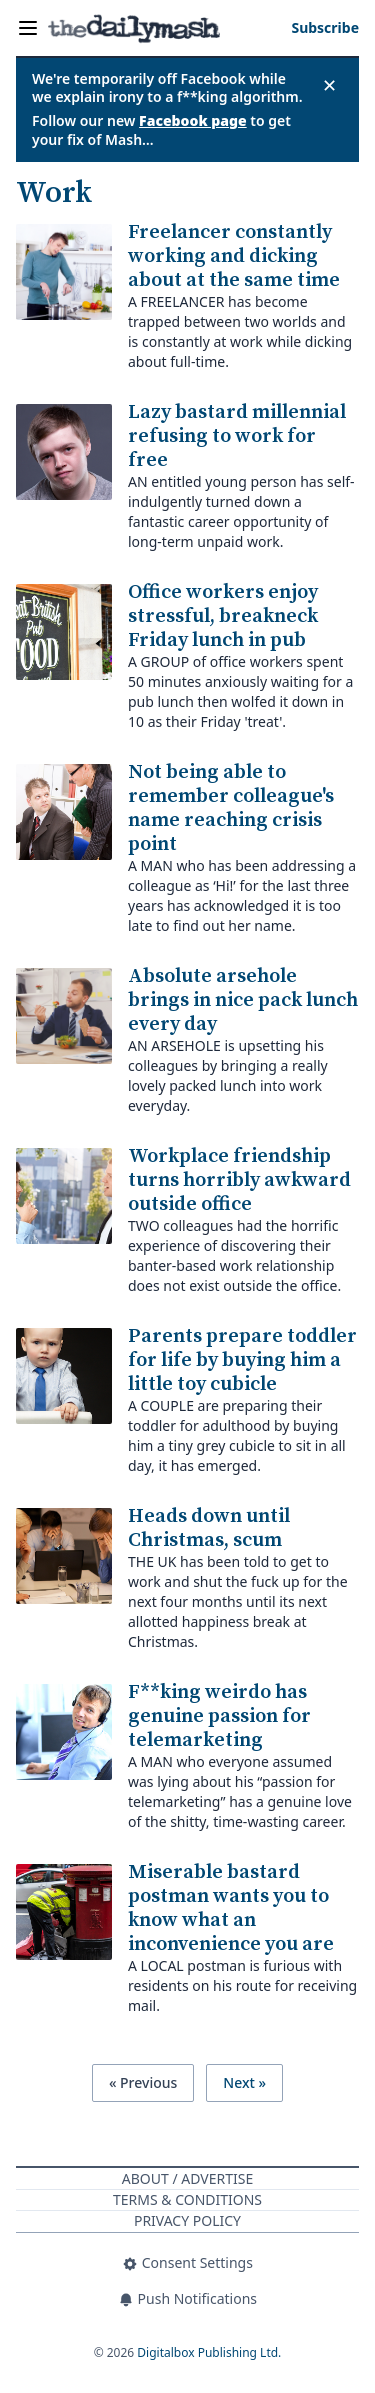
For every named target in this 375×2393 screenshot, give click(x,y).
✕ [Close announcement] (329, 85)
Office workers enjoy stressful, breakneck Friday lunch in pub (223, 616)
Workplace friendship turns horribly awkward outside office (239, 1180)
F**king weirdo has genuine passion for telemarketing (219, 1716)
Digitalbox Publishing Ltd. (209, 2352)
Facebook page (193, 120)
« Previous (143, 2082)
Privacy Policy (187, 2220)
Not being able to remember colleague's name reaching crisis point (231, 808)
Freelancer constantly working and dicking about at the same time (234, 256)
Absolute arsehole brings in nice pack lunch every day (243, 1000)
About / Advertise (187, 2178)
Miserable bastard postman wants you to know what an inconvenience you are (231, 1908)
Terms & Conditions (187, 2199)
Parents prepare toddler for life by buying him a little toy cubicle (242, 1360)
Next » (244, 2082)
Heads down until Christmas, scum (209, 1528)
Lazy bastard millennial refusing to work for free (237, 436)
